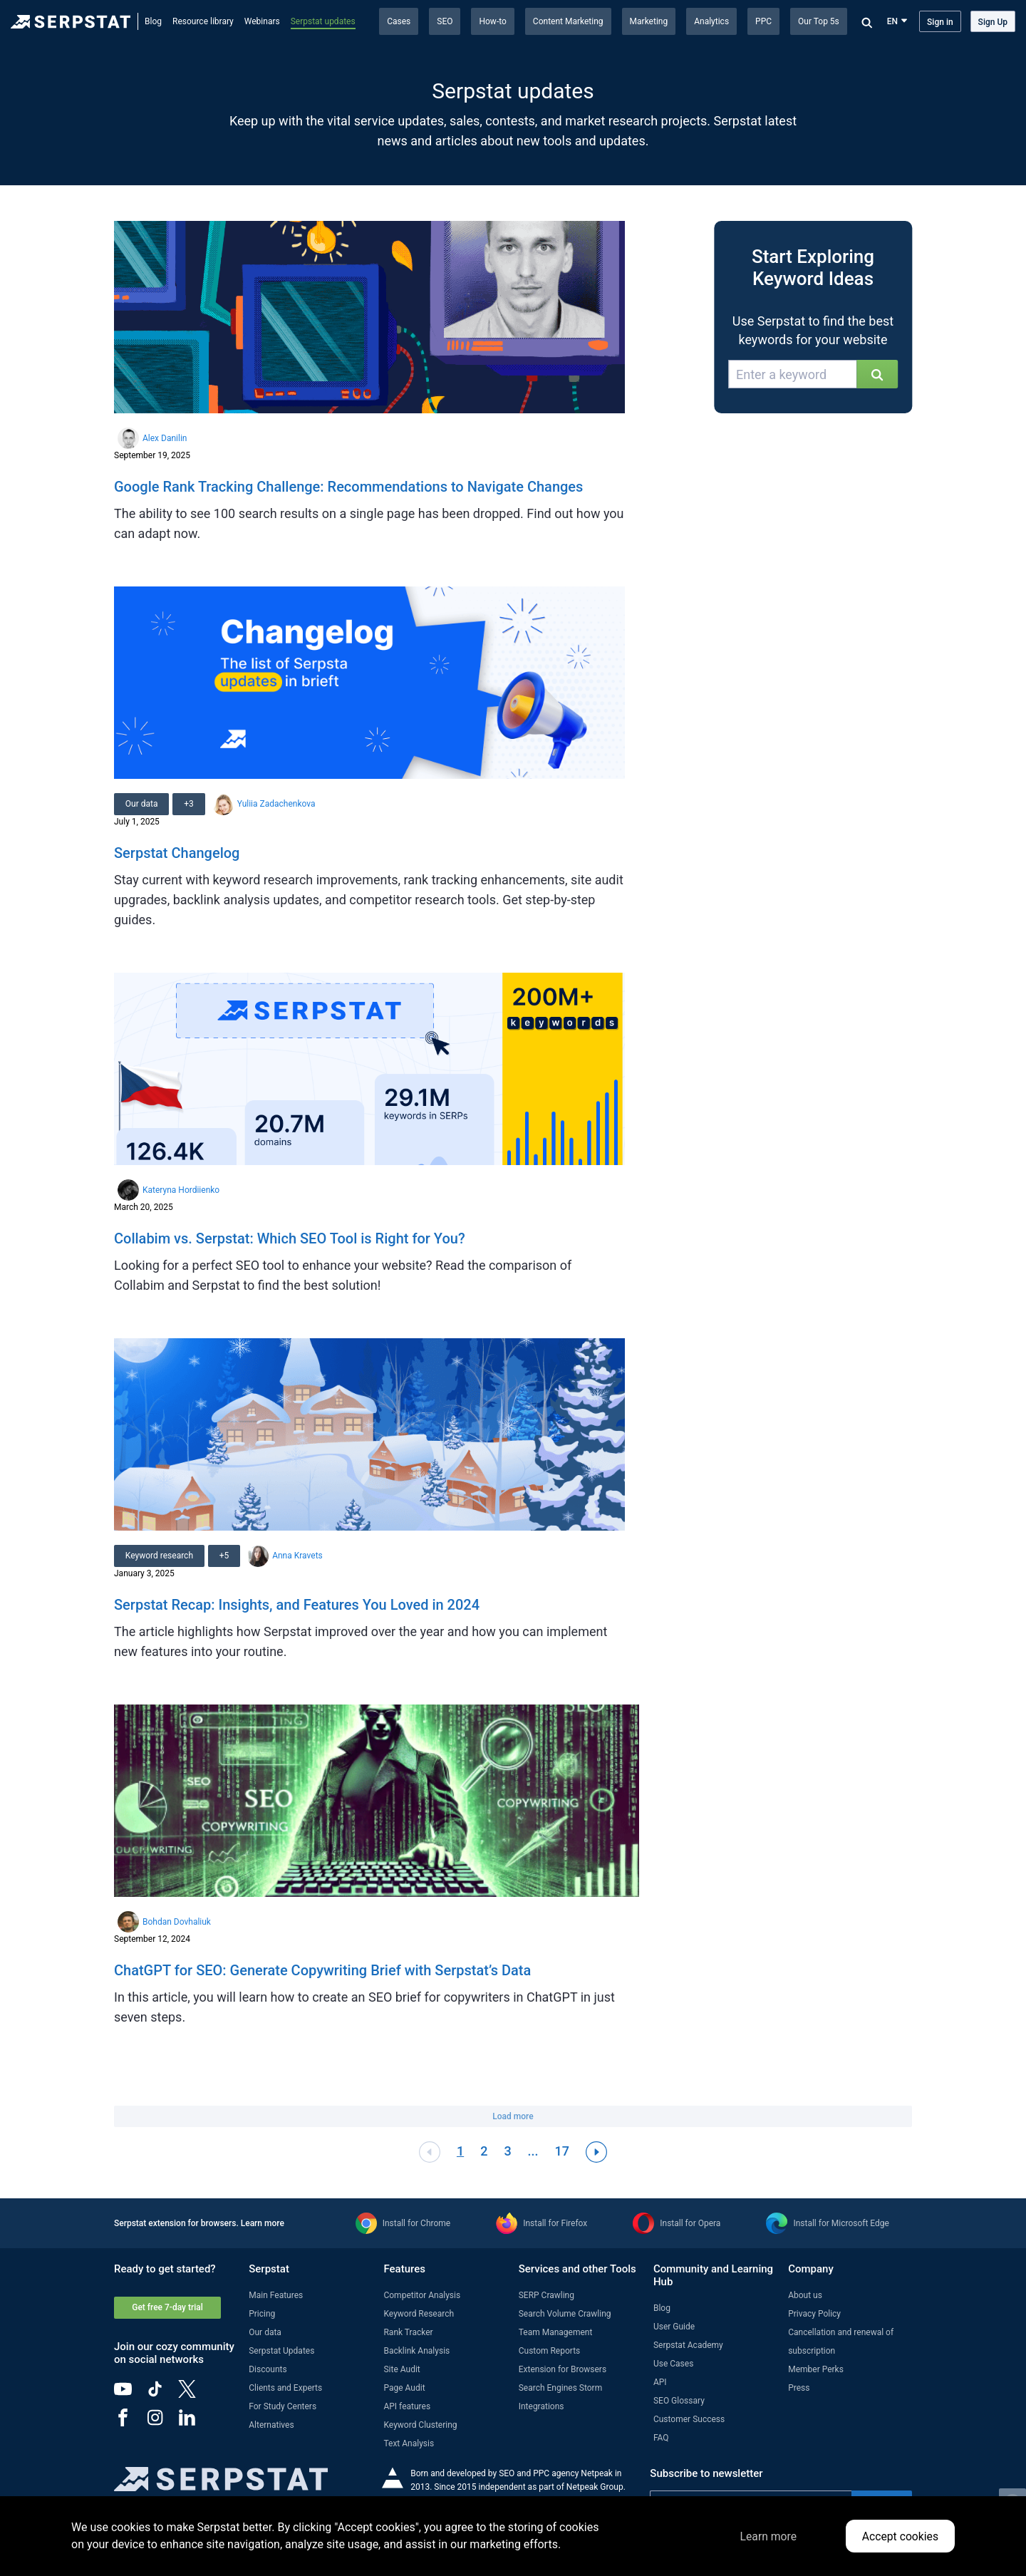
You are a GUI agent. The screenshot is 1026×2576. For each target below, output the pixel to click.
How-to (492, 21)
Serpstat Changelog (176, 853)
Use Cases (673, 2364)
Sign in (940, 22)
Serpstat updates (323, 21)
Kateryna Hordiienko (180, 1190)
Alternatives (271, 2425)
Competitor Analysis (421, 2295)
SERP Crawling (546, 2295)
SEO (444, 21)
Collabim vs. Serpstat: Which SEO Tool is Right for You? (289, 1238)
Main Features (276, 2295)
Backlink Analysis (416, 2351)
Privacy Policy (814, 2314)
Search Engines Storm (560, 2388)
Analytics (711, 21)
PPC (763, 21)
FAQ (661, 2438)
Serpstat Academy (688, 2345)
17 (562, 2150)
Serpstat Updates (281, 2351)
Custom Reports (550, 2351)
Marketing (649, 21)
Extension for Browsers (562, 2369)
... (533, 2150)
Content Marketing (568, 21)
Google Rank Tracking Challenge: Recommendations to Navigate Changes (348, 486)
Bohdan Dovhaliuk (176, 1922)
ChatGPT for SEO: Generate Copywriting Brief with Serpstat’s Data (322, 1970)
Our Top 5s (818, 21)
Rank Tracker (407, 2332)
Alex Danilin (164, 438)
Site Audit (401, 2369)
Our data (141, 804)
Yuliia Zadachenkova (276, 804)
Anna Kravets (298, 1556)
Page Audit (404, 2388)
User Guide (674, 2327)
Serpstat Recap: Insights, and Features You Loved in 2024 (297, 1604)
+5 (224, 1556)
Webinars (262, 21)
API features (406, 2406)
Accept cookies (899, 2536)
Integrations (541, 2406)
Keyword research (159, 1556)
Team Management (556, 2332)
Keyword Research (418, 2314)
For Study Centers (282, 2406)
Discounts (267, 2369)
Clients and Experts (285, 2388)
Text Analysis (408, 2443)
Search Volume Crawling (565, 2314)
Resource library (203, 21)
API (660, 2382)
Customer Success (689, 2419)
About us (805, 2295)
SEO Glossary (679, 2401)
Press (798, 2388)
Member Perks (816, 2369)
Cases (398, 21)
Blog (153, 21)
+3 (190, 804)
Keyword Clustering (420, 2425)
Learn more (262, 2223)
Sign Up (992, 22)
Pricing (262, 2314)
